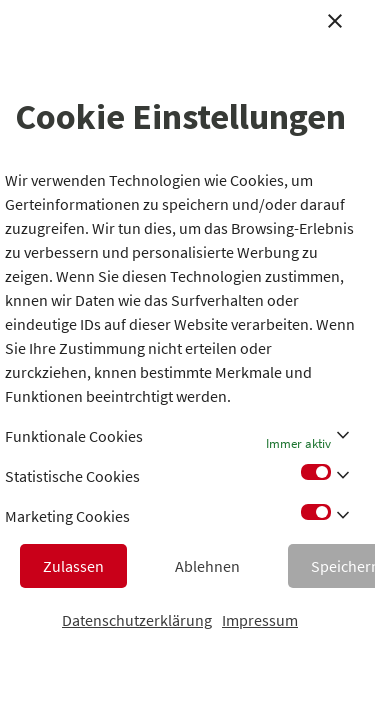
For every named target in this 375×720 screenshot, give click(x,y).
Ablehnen (207, 566)
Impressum (260, 620)
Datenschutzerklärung (137, 620)
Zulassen (73, 566)
